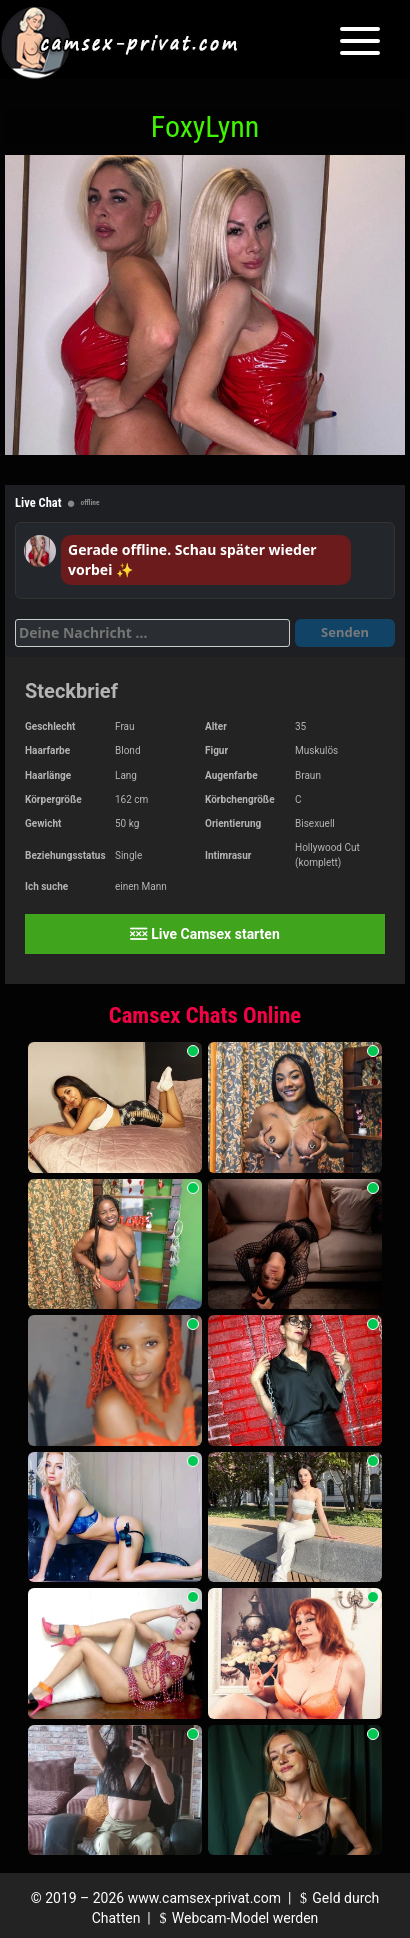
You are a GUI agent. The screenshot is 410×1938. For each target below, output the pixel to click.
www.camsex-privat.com (204, 1898)
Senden (345, 632)
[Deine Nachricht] (152, 633)
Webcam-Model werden (236, 1918)
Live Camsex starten (204, 934)
